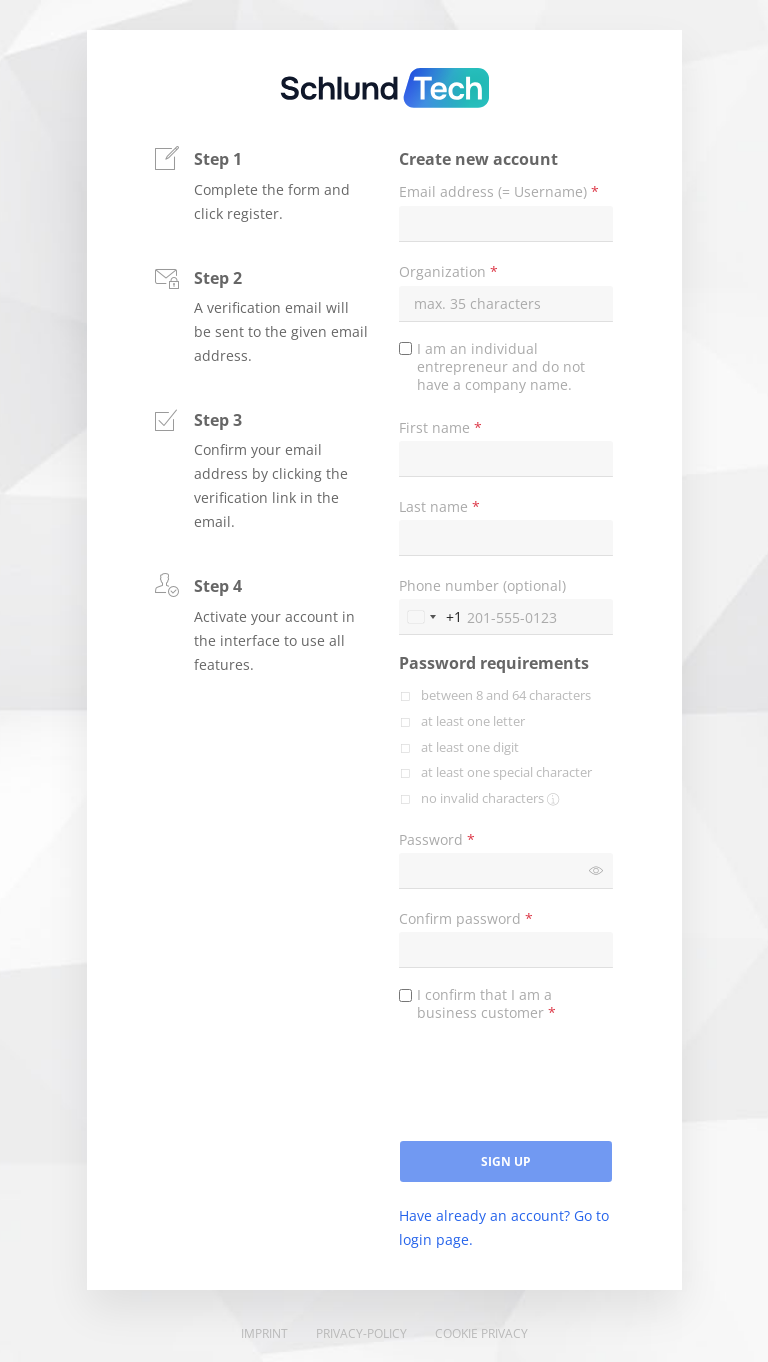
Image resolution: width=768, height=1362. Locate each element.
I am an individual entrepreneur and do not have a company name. (501, 367)
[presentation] (551, 1089)
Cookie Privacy (481, 1333)
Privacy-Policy (361, 1333)
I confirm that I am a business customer (486, 1004)
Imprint (264, 1333)
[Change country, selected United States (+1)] (431, 617)
